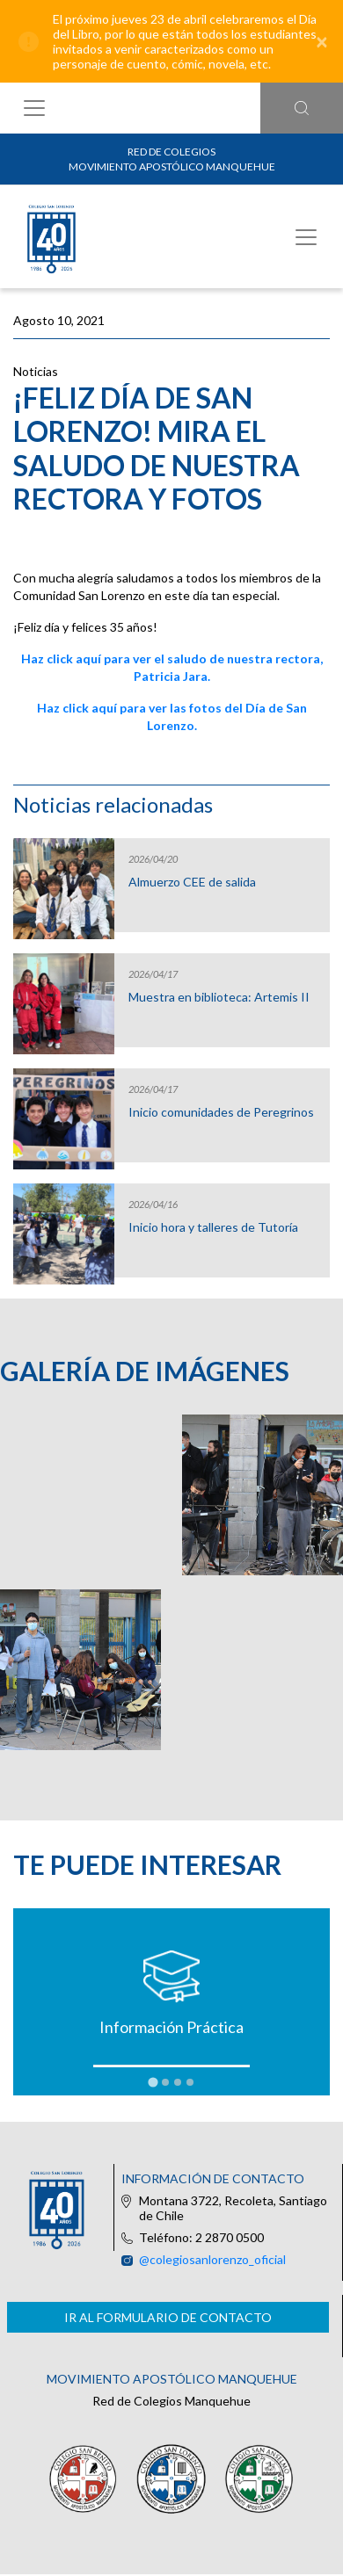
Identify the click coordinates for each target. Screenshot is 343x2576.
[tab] (152, 2083)
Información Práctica (171, 2027)
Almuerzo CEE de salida (192, 882)
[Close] (322, 41)
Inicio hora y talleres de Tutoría (213, 1227)
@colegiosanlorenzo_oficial (212, 2259)
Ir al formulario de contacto (168, 2317)
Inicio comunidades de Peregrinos (221, 1112)
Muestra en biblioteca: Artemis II (219, 997)
